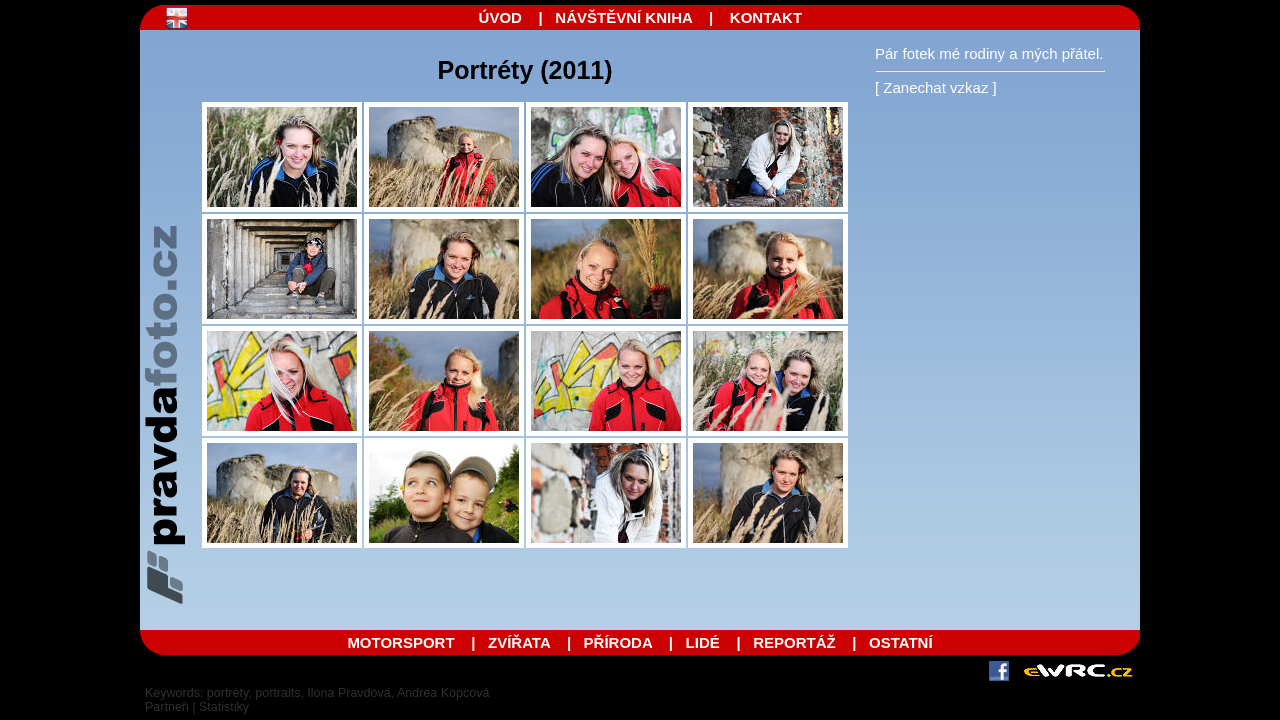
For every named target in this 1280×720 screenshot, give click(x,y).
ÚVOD (500, 17)
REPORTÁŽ (794, 642)
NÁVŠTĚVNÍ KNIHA (623, 17)
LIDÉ (703, 642)
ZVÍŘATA (521, 642)
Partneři (167, 707)
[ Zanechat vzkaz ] (936, 87)
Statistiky (224, 707)
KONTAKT (766, 17)
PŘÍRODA (618, 642)
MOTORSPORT (400, 642)
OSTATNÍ (901, 642)
